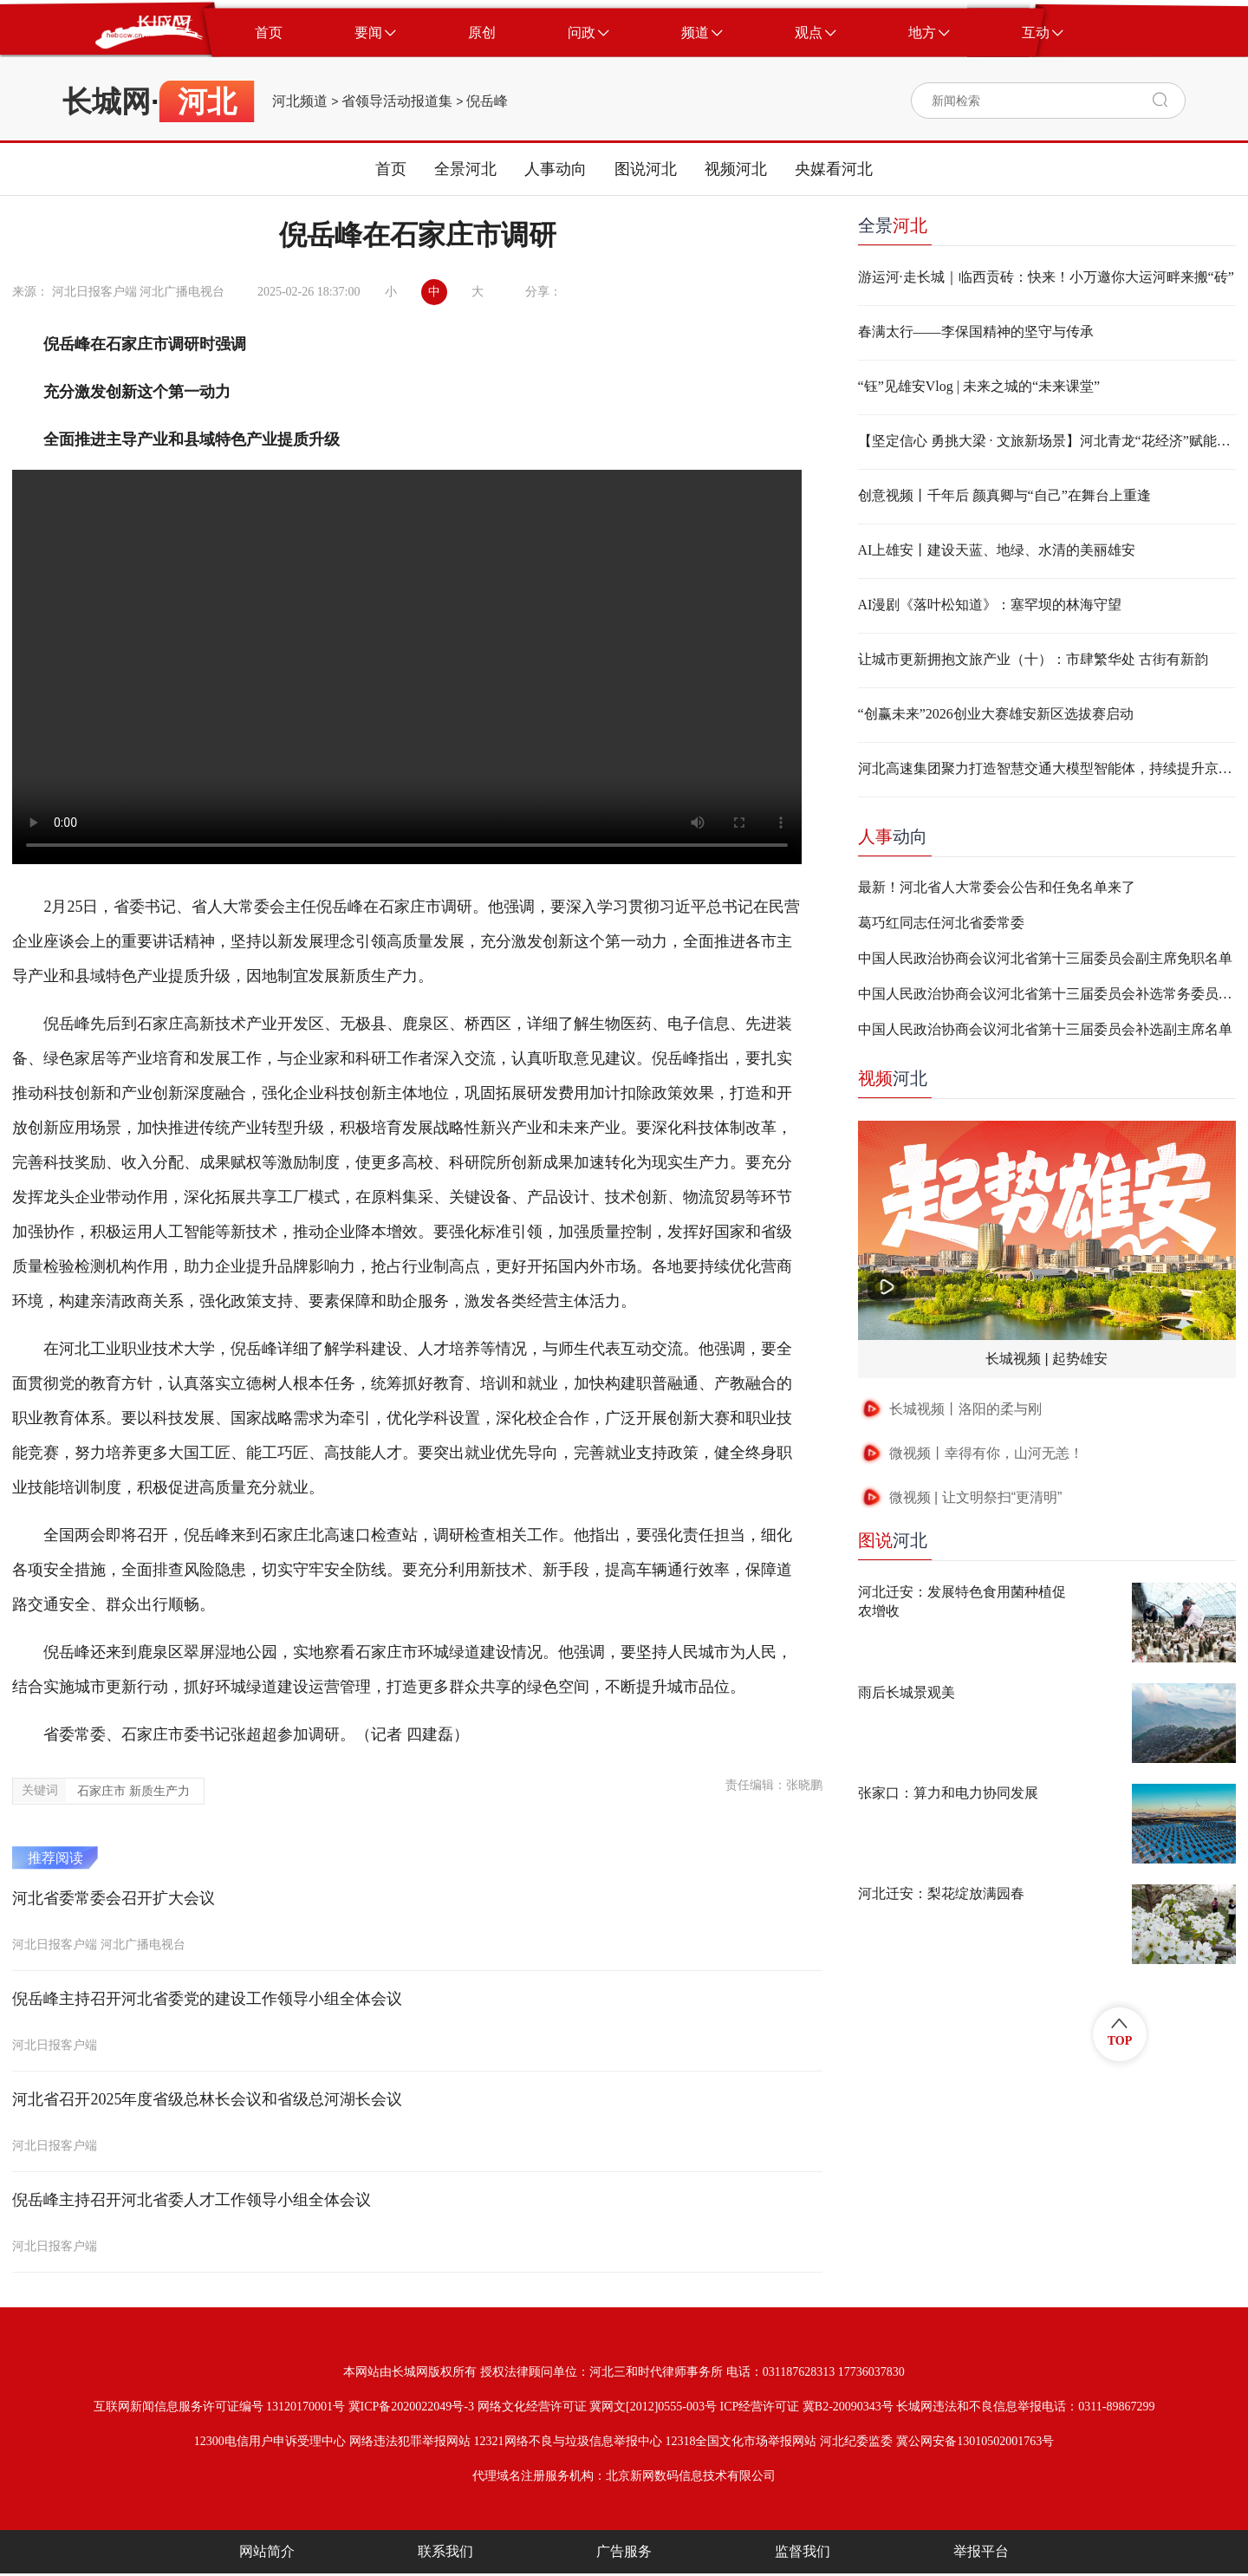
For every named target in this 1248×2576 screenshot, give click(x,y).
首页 (390, 169)
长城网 (106, 101)
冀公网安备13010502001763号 (975, 2441)
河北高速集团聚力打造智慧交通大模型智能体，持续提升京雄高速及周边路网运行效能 (1047, 768)
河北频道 (300, 101)
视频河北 (736, 169)
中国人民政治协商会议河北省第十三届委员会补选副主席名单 (1045, 1029)
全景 (892, 225)
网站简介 (267, 2551)
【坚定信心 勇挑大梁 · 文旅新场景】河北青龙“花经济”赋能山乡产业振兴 (1047, 440)
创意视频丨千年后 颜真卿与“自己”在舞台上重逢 (1004, 495)
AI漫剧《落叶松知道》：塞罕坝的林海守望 (990, 604)
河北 (892, 1078)
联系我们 (445, 2551)
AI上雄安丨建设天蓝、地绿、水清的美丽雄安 (997, 550)
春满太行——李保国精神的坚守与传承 (976, 331)
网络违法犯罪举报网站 (410, 2441)
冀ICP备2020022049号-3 (411, 2406)
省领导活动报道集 (396, 101)
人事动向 (555, 169)
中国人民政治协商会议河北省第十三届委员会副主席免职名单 (1045, 958)
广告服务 (624, 2551)
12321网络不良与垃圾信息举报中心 (568, 2441)
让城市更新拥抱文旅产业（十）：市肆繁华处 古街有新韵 (1033, 659)
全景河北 (465, 169)
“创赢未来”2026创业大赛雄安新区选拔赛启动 (996, 713)
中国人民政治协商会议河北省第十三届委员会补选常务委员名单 (1047, 993)
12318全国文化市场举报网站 (740, 2441)
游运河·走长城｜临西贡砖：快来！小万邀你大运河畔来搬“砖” (1046, 277)
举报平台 (981, 2551)
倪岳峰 (487, 101)
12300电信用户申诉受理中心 (270, 2441)
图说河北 (645, 169)
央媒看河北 (834, 169)
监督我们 (802, 2551)
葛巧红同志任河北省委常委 (941, 922)
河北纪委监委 (856, 2441)
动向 (892, 836)
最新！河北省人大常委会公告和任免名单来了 (996, 887)
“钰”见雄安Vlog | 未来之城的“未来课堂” (979, 386)
